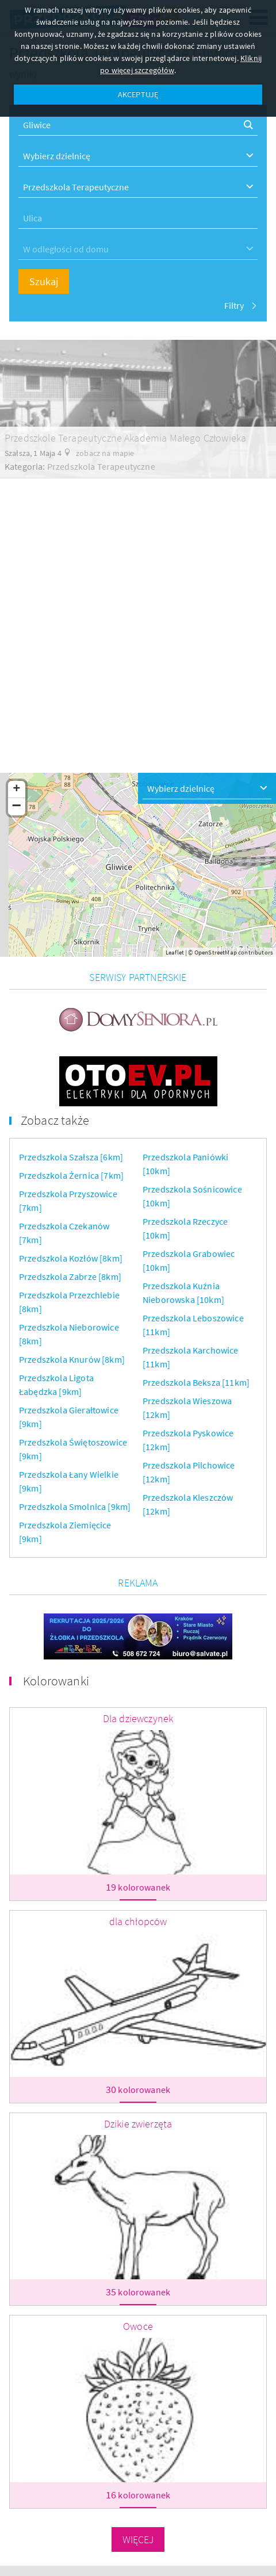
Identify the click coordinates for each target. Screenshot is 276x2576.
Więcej (138, 2539)
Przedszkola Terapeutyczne (101, 466)
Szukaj (43, 281)
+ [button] (16, 789)
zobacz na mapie (105, 453)
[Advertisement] (138, 616)
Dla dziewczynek (138, 1718)
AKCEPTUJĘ (138, 94)
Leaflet (175, 952)
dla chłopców (138, 1921)
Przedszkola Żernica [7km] (71, 1175)
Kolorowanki (56, 1681)
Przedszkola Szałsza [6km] (71, 1157)
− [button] (17, 806)
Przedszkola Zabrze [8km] (70, 1276)
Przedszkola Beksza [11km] (196, 1382)
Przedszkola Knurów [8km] (72, 1359)
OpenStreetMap (215, 952)
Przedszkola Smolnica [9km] (75, 1506)
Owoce (138, 2326)
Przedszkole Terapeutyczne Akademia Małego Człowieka (125, 437)
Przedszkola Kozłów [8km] (70, 1258)
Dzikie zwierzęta (138, 2123)
